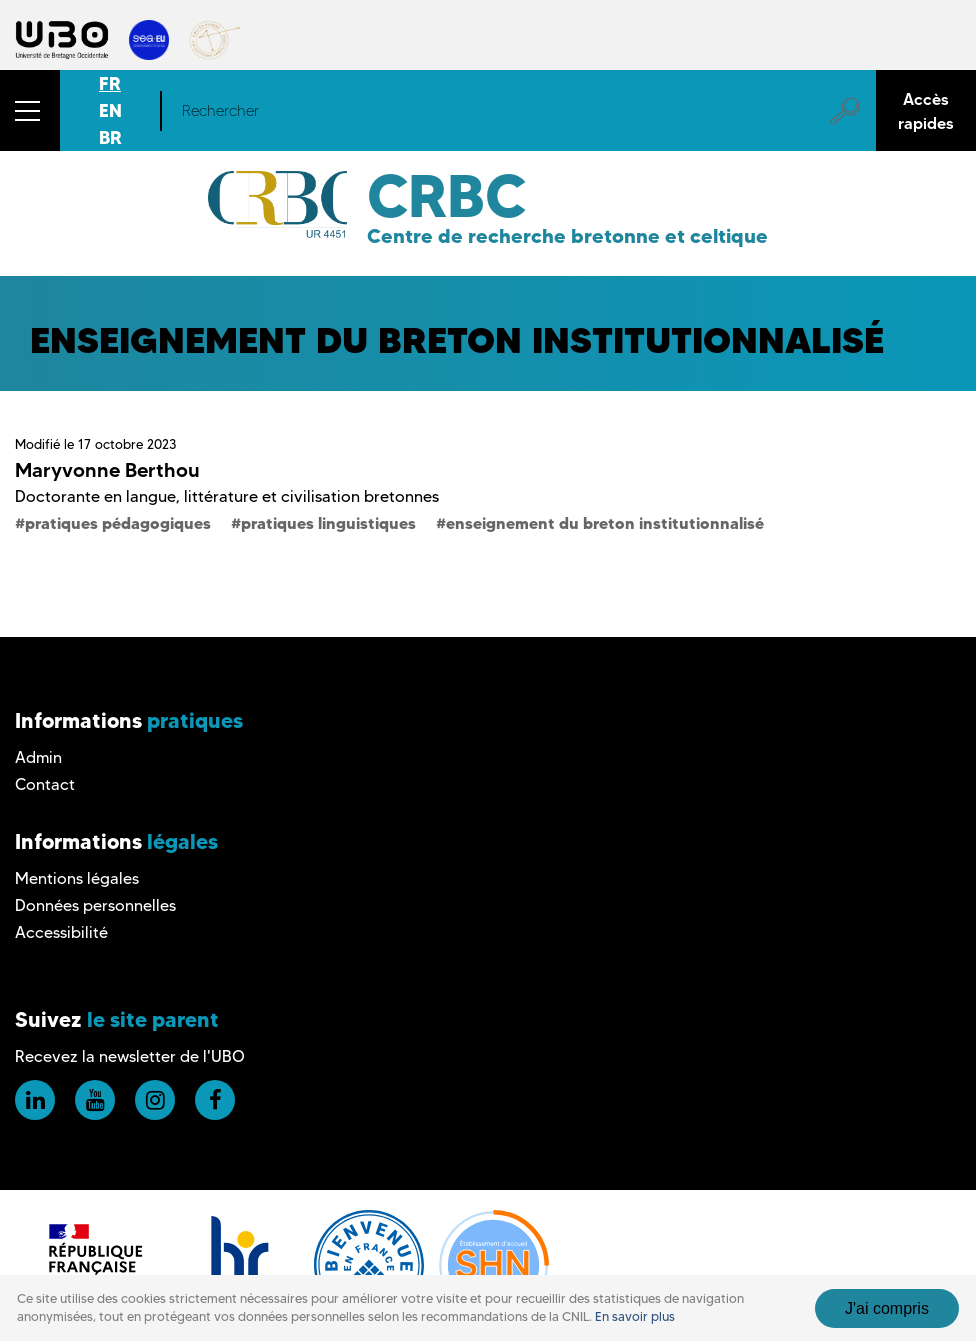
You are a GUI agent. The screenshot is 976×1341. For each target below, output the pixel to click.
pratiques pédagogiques (118, 523)
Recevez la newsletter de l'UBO (130, 1056)
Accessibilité (61, 932)
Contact (45, 784)
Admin (38, 757)
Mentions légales (77, 878)
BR (110, 137)
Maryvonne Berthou (107, 470)
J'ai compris (887, 1308)
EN (110, 110)
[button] (30, 110)
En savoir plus (635, 1316)
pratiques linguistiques (328, 523)
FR (110, 83)
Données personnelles (95, 905)
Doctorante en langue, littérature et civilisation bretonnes (227, 496)
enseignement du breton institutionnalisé (605, 523)
